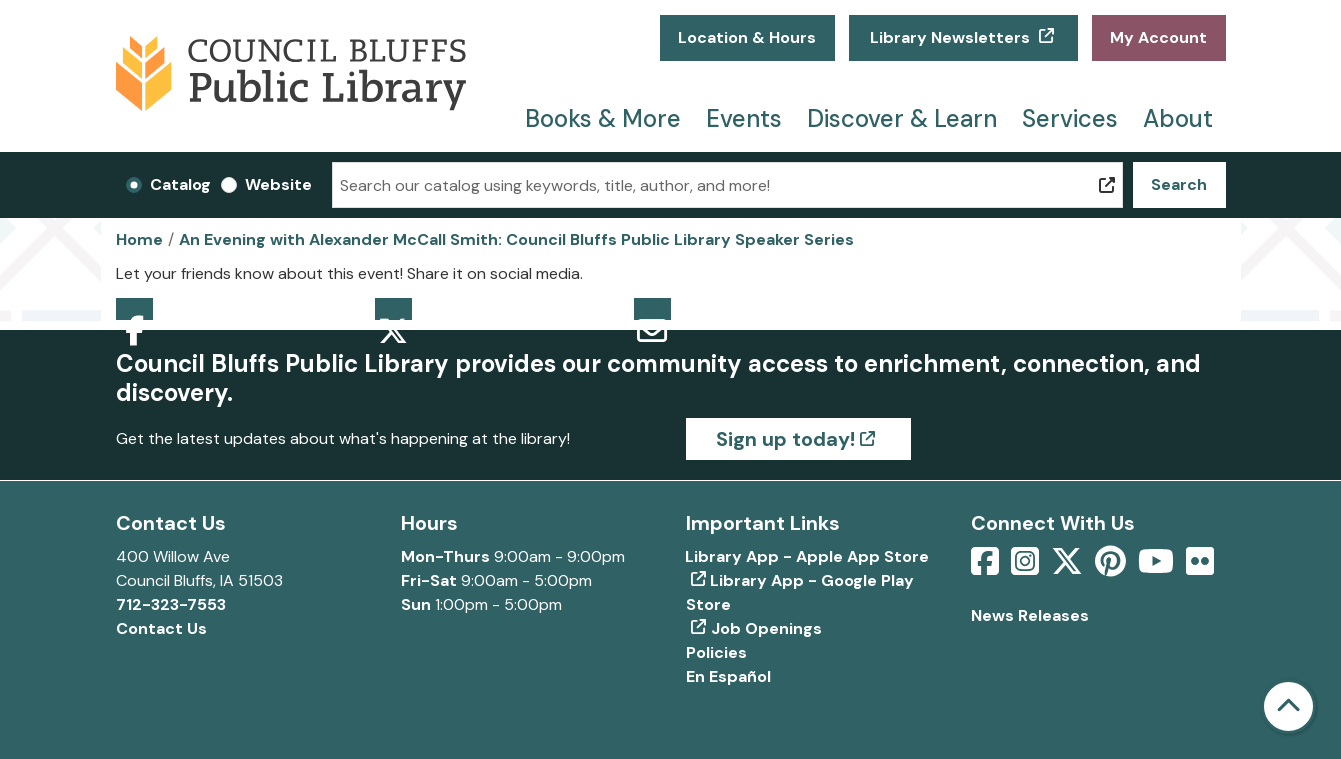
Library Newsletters (950, 37)
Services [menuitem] (1070, 118)
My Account (1158, 37)
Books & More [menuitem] (603, 118)
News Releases (1030, 615)
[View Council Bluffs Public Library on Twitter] (1069, 567)
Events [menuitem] (744, 118)
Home (139, 239)
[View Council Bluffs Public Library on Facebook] (987, 567)
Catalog (180, 184)
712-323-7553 (171, 604)
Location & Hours (747, 37)
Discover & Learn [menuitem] (902, 118)
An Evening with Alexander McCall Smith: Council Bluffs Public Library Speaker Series (516, 239)
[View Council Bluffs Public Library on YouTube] (1158, 567)
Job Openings (766, 628)
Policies (716, 652)
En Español (728, 676)
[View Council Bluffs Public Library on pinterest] (1112, 567)
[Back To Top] (1288, 706)
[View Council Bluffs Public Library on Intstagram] (1027, 567)
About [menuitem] (1178, 118)
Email (652, 309)
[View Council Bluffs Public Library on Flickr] (1200, 567)
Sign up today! (785, 439)
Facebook (134, 309)
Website (278, 184)
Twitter (393, 309)
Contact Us (161, 628)
